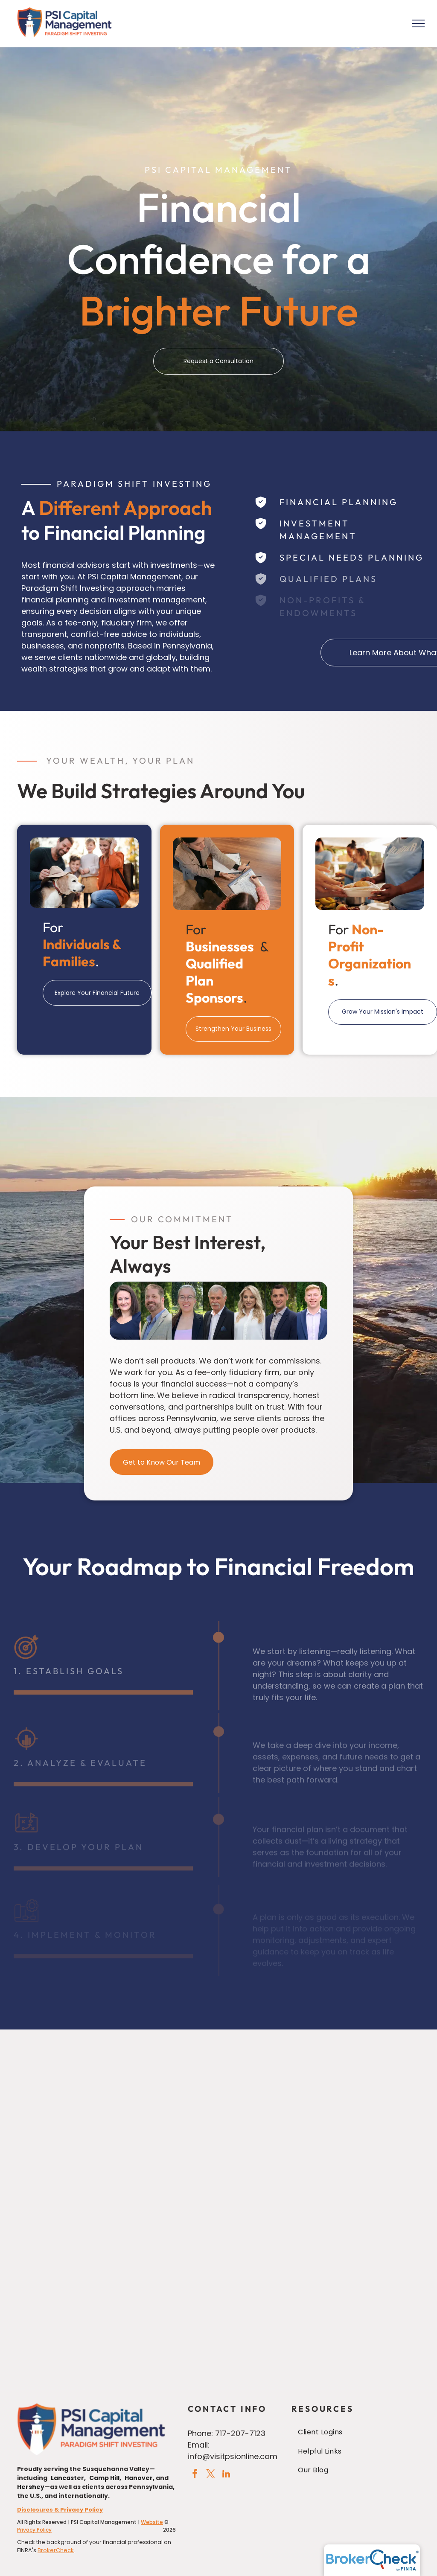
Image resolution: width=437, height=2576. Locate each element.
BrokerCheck (56, 2550)
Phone (199, 2433)
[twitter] (210, 2475)
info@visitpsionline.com (232, 2456)
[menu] (418, 23)
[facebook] (194, 2475)
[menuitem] (356, 2432)
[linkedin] (226, 2475)
